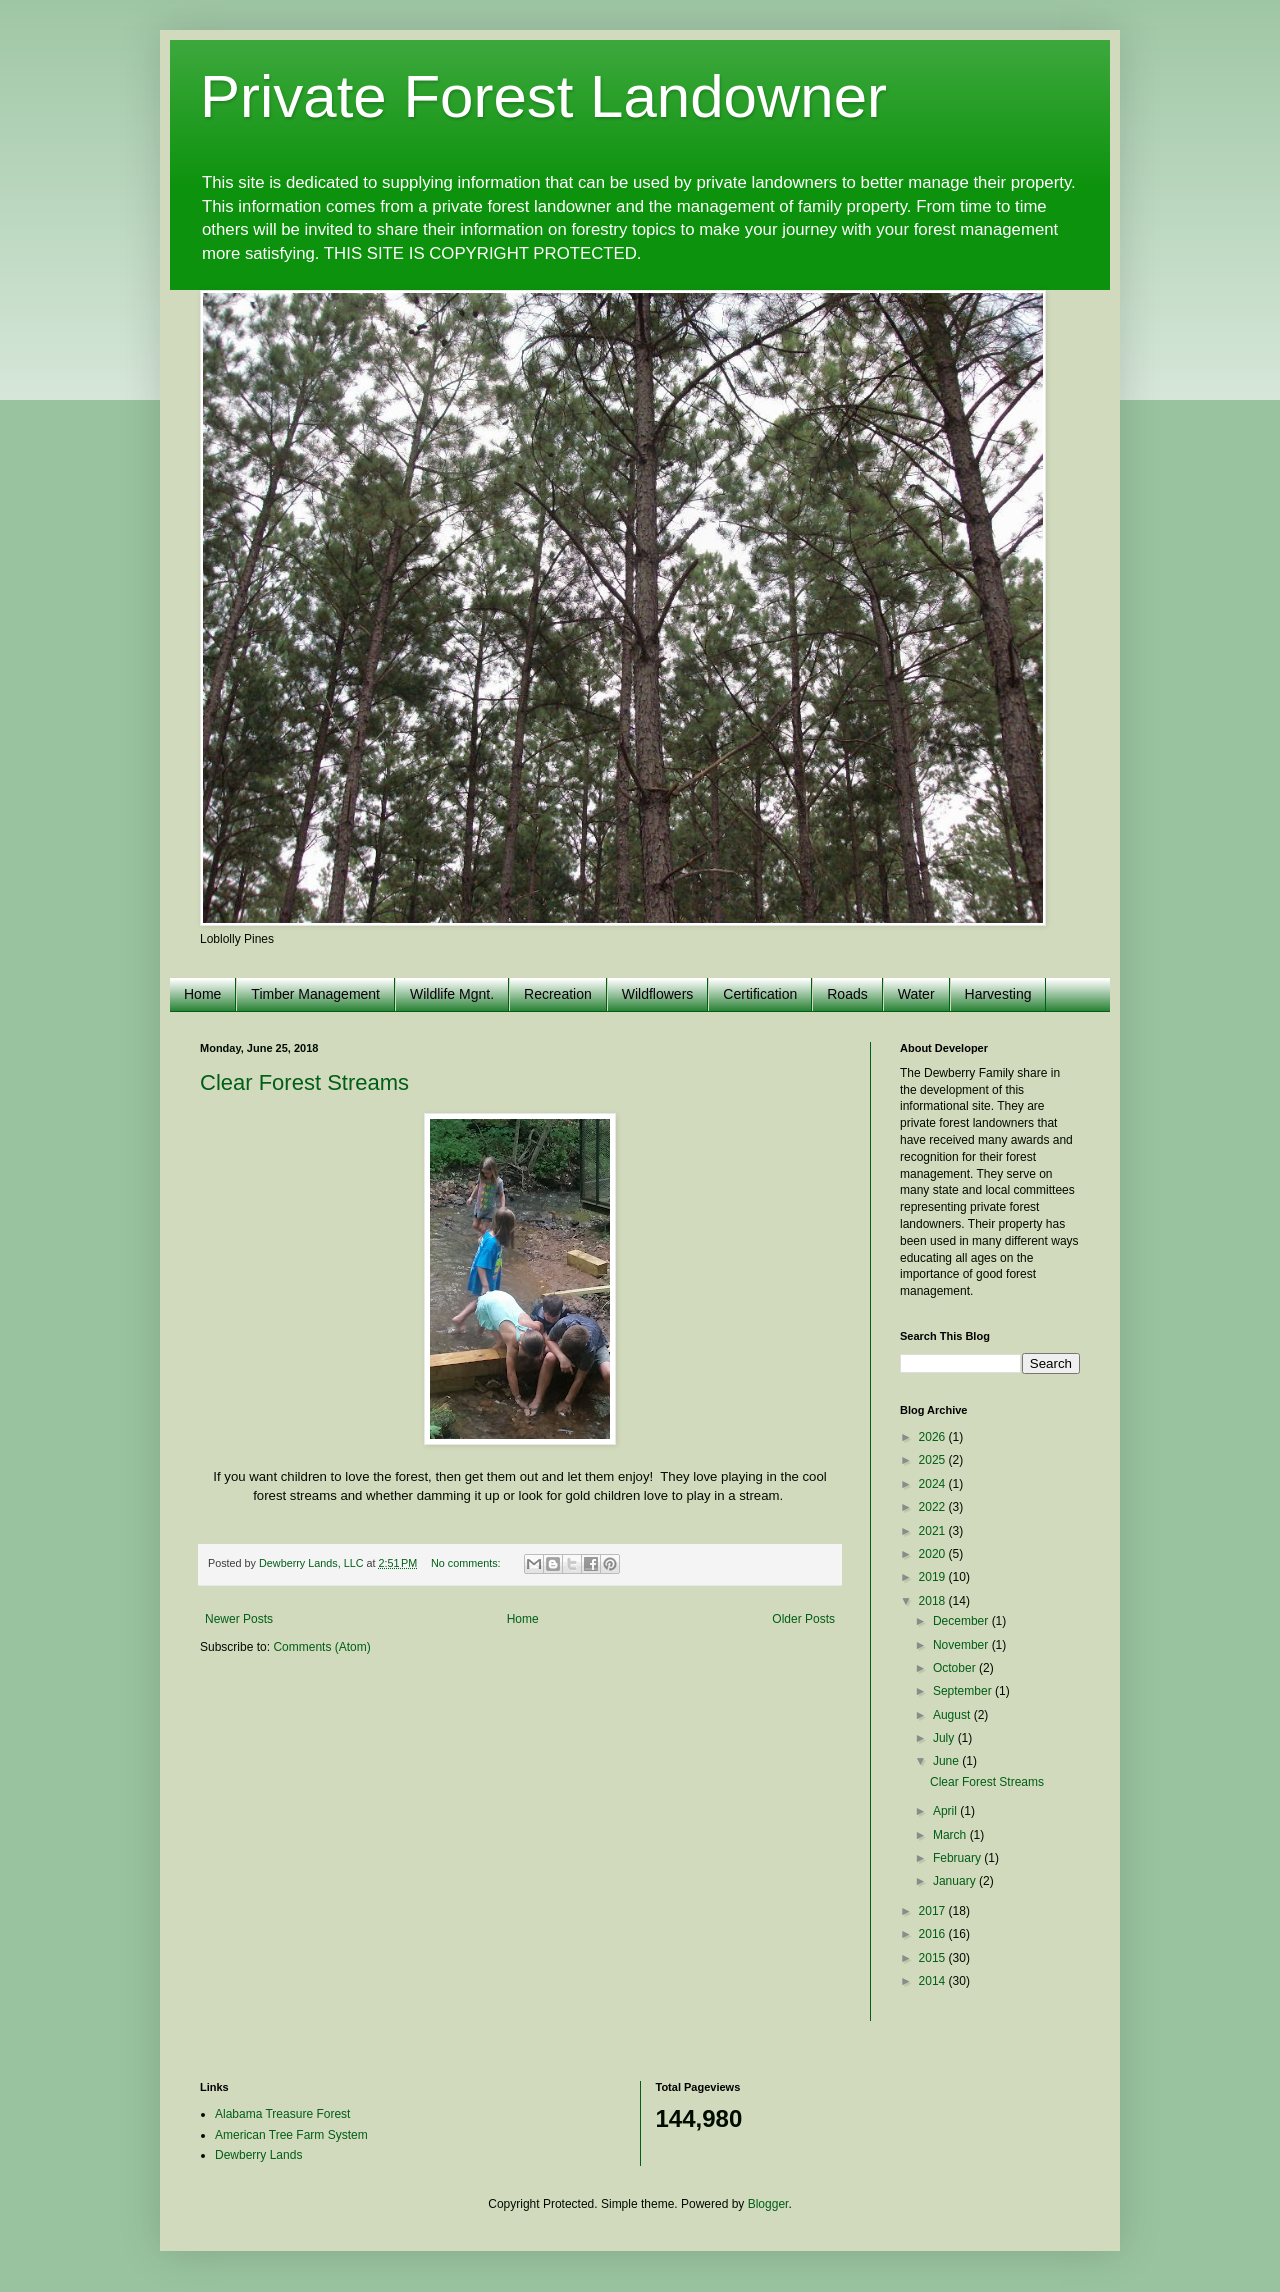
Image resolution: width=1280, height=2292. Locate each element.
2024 (934, 1484)
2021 (934, 1531)
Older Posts (803, 1619)
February (958, 1858)
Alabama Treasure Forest (282, 2114)
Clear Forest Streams (304, 1082)
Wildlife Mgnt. (452, 994)
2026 (934, 1437)
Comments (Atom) (321, 1647)
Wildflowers (658, 994)
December (962, 1621)
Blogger (768, 2204)
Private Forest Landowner (543, 96)
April (946, 1811)
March (951, 1835)
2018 (934, 1601)
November (962, 1645)
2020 (934, 1554)
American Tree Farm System (291, 2135)
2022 (934, 1507)
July (945, 1738)
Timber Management (315, 994)
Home (202, 994)
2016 (934, 1934)
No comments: (467, 1563)
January (956, 1881)
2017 (934, 1911)
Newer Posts (239, 1619)
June (947, 1761)
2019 (934, 1577)
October (956, 1668)
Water (916, 994)
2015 (934, 1958)
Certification (760, 994)
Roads (847, 994)
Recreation (558, 994)
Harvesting (998, 994)
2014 (934, 1981)
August (953, 1715)
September (964, 1691)
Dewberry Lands (258, 2155)
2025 (934, 1460)
